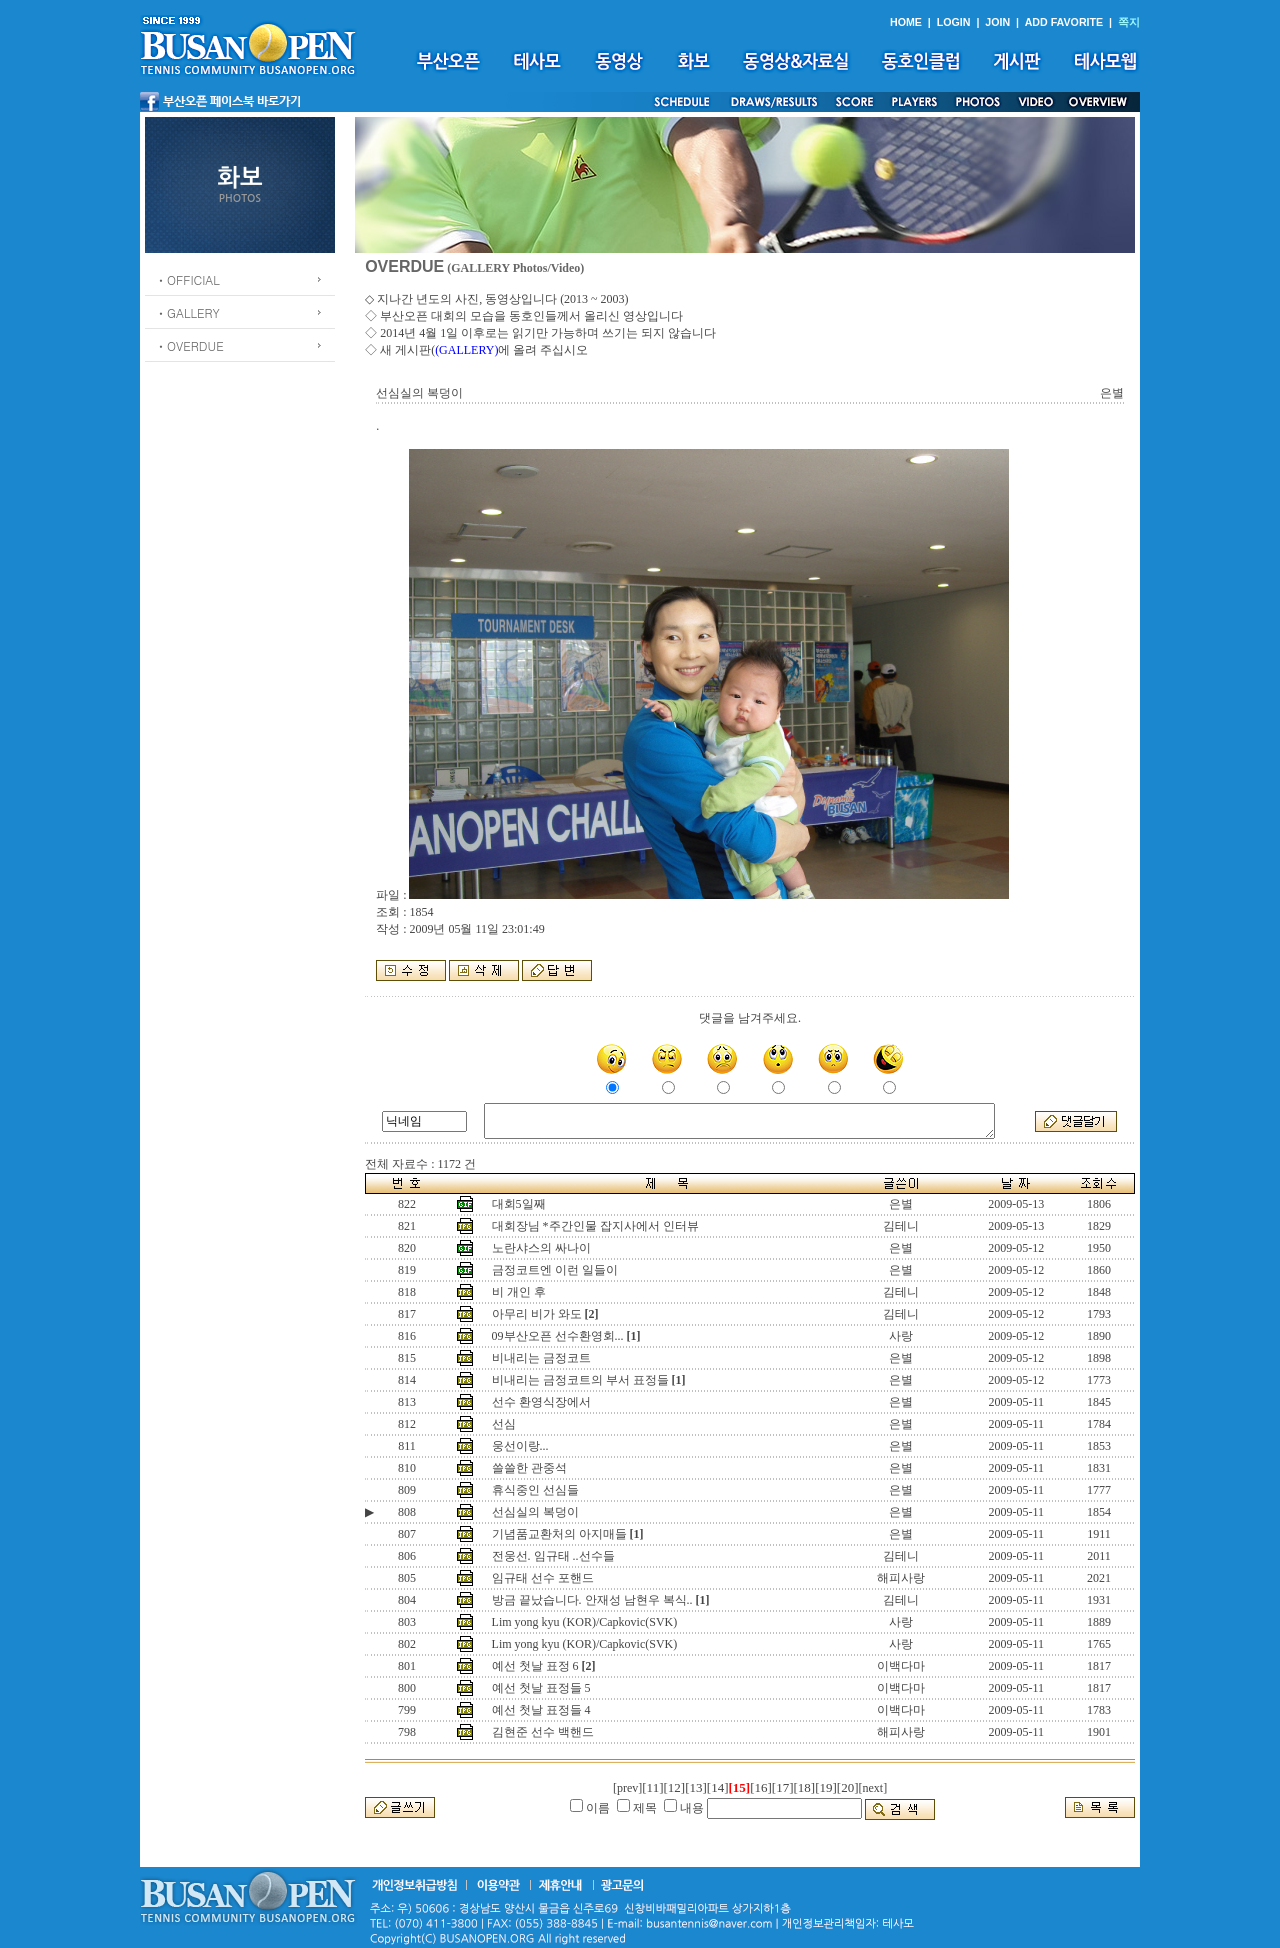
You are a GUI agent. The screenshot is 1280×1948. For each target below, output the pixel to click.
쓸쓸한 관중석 (529, 1468)
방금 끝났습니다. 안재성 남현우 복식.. (592, 1600)
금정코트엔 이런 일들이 (555, 1270)
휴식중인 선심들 (535, 1490)
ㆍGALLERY (187, 312)
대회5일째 (519, 1204)
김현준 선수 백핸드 (543, 1732)
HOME (906, 22)
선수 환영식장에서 (541, 1402)
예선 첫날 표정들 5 (541, 1688)
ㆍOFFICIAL (187, 279)
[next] (873, 1788)
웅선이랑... (520, 1446)
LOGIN (954, 22)
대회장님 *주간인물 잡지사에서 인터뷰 (595, 1226)
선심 (504, 1424)
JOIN (997, 22)
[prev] (627, 1788)
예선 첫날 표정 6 (535, 1666)
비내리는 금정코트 (541, 1358)
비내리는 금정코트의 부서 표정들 (580, 1380)
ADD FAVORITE (1064, 22)
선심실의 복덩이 (535, 1512)
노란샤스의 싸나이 (541, 1248)
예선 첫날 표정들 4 (541, 1710)
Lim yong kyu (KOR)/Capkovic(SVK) (585, 1622)
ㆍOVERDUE (189, 345)
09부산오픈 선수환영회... (558, 1336)
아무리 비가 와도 (537, 1314)
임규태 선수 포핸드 (543, 1578)
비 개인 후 (519, 1292)
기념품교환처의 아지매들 (559, 1534)
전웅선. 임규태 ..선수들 (553, 1556)
